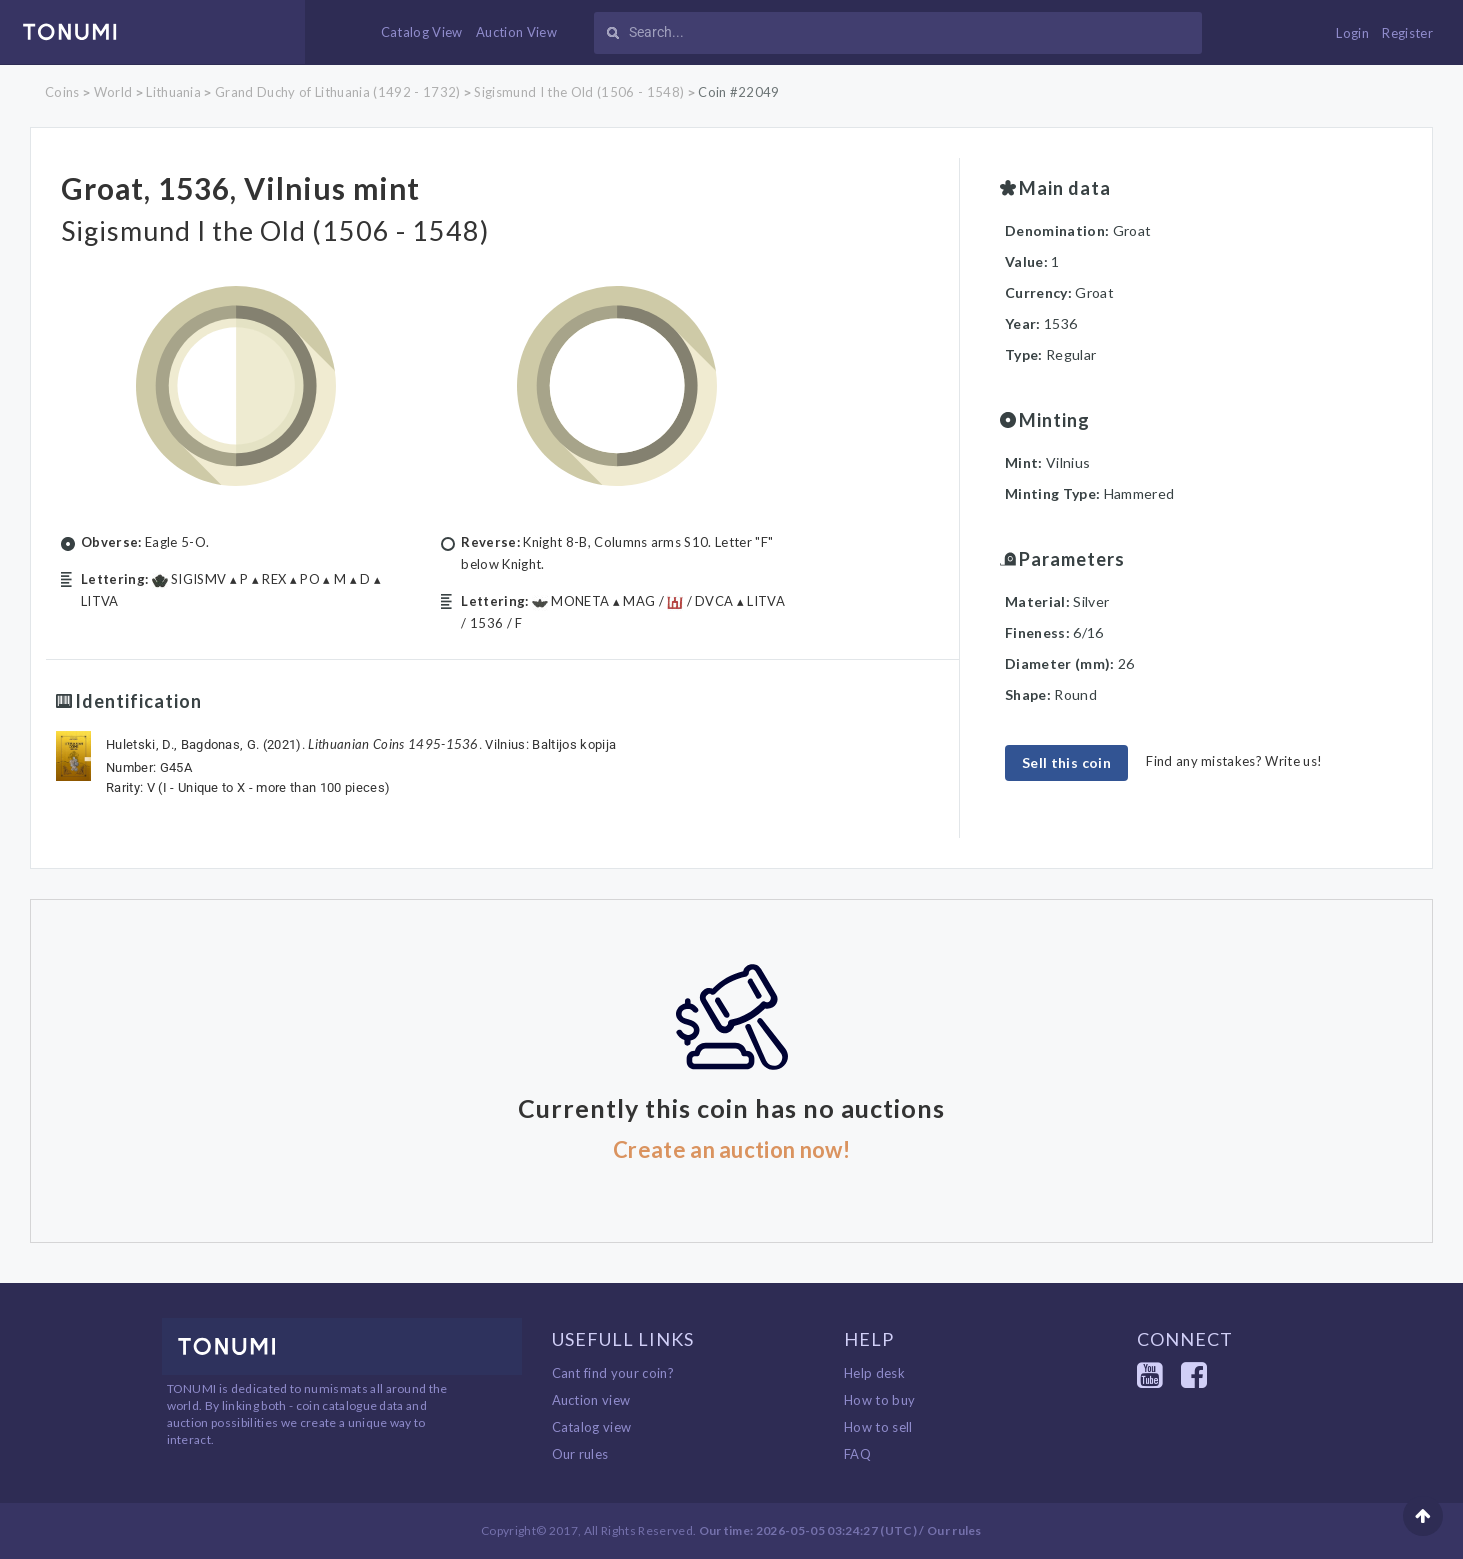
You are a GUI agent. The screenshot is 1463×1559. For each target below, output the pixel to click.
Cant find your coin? (613, 1373)
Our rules (580, 1454)
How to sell (878, 1427)
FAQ (857, 1454)
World (113, 92)
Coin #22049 (739, 92)
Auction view (591, 1400)
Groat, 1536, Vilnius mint (267, 186)
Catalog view (592, 1427)
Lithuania (173, 92)
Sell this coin (1066, 762)
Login (1352, 33)
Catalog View (422, 32)
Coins (62, 92)
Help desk (874, 1373)
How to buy (879, 1400)
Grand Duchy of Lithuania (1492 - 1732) (337, 92)
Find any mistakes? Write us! (1234, 761)
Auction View (516, 32)
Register (1407, 33)
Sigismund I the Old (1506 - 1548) (579, 92)
